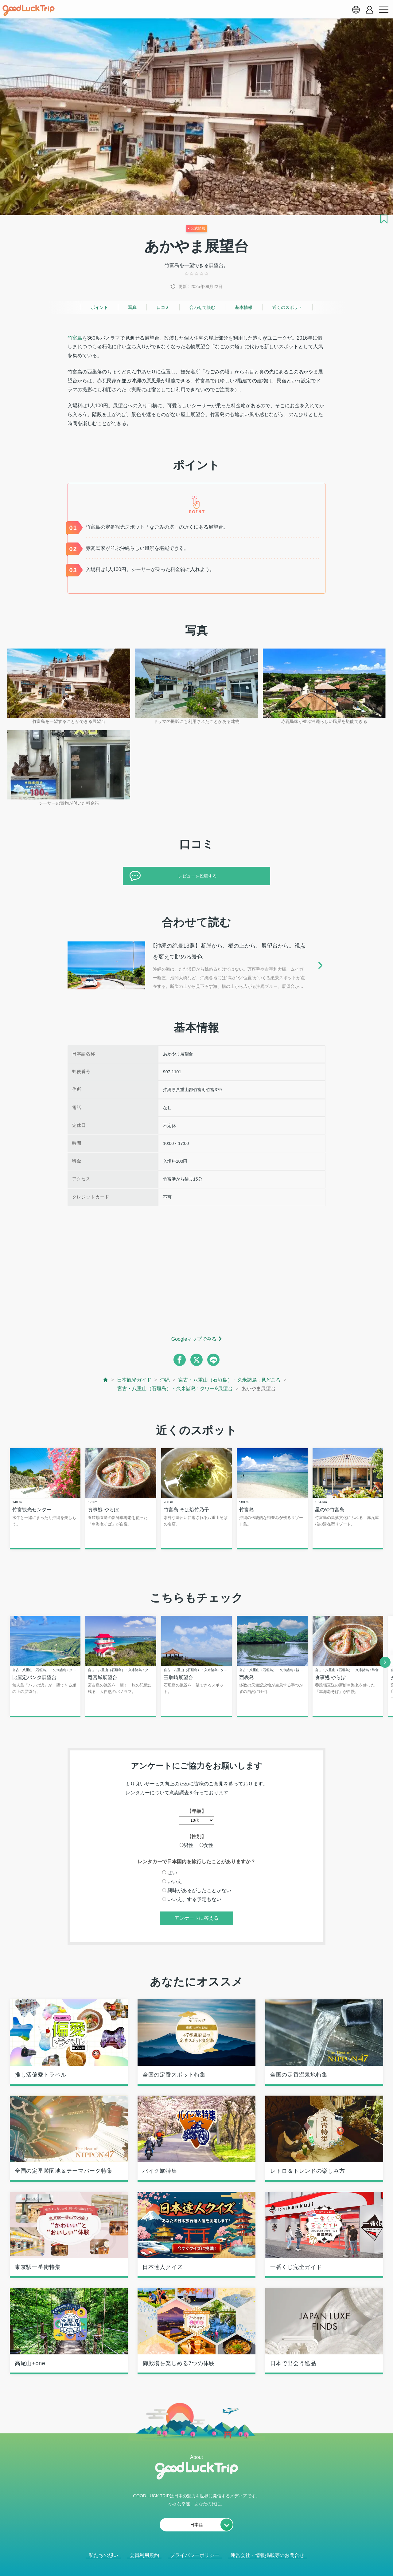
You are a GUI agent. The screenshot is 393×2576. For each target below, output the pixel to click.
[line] (213, 1360)
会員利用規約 (144, 2556)
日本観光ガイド (134, 1380)
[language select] (356, 9)
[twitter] (196, 1360)
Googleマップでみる (194, 1339)
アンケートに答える (196, 1919)
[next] (385, 1663)
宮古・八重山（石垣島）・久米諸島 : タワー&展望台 (175, 1388)
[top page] (105, 1380)
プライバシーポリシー (194, 2556)
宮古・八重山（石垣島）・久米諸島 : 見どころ (229, 1380)
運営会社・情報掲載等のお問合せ (267, 2556)
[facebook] (179, 1360)
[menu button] (383, 9)
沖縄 (165, 1380)
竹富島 (75, 338)
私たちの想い (103, 2556)
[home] (28, 10)
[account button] (369, 10)
